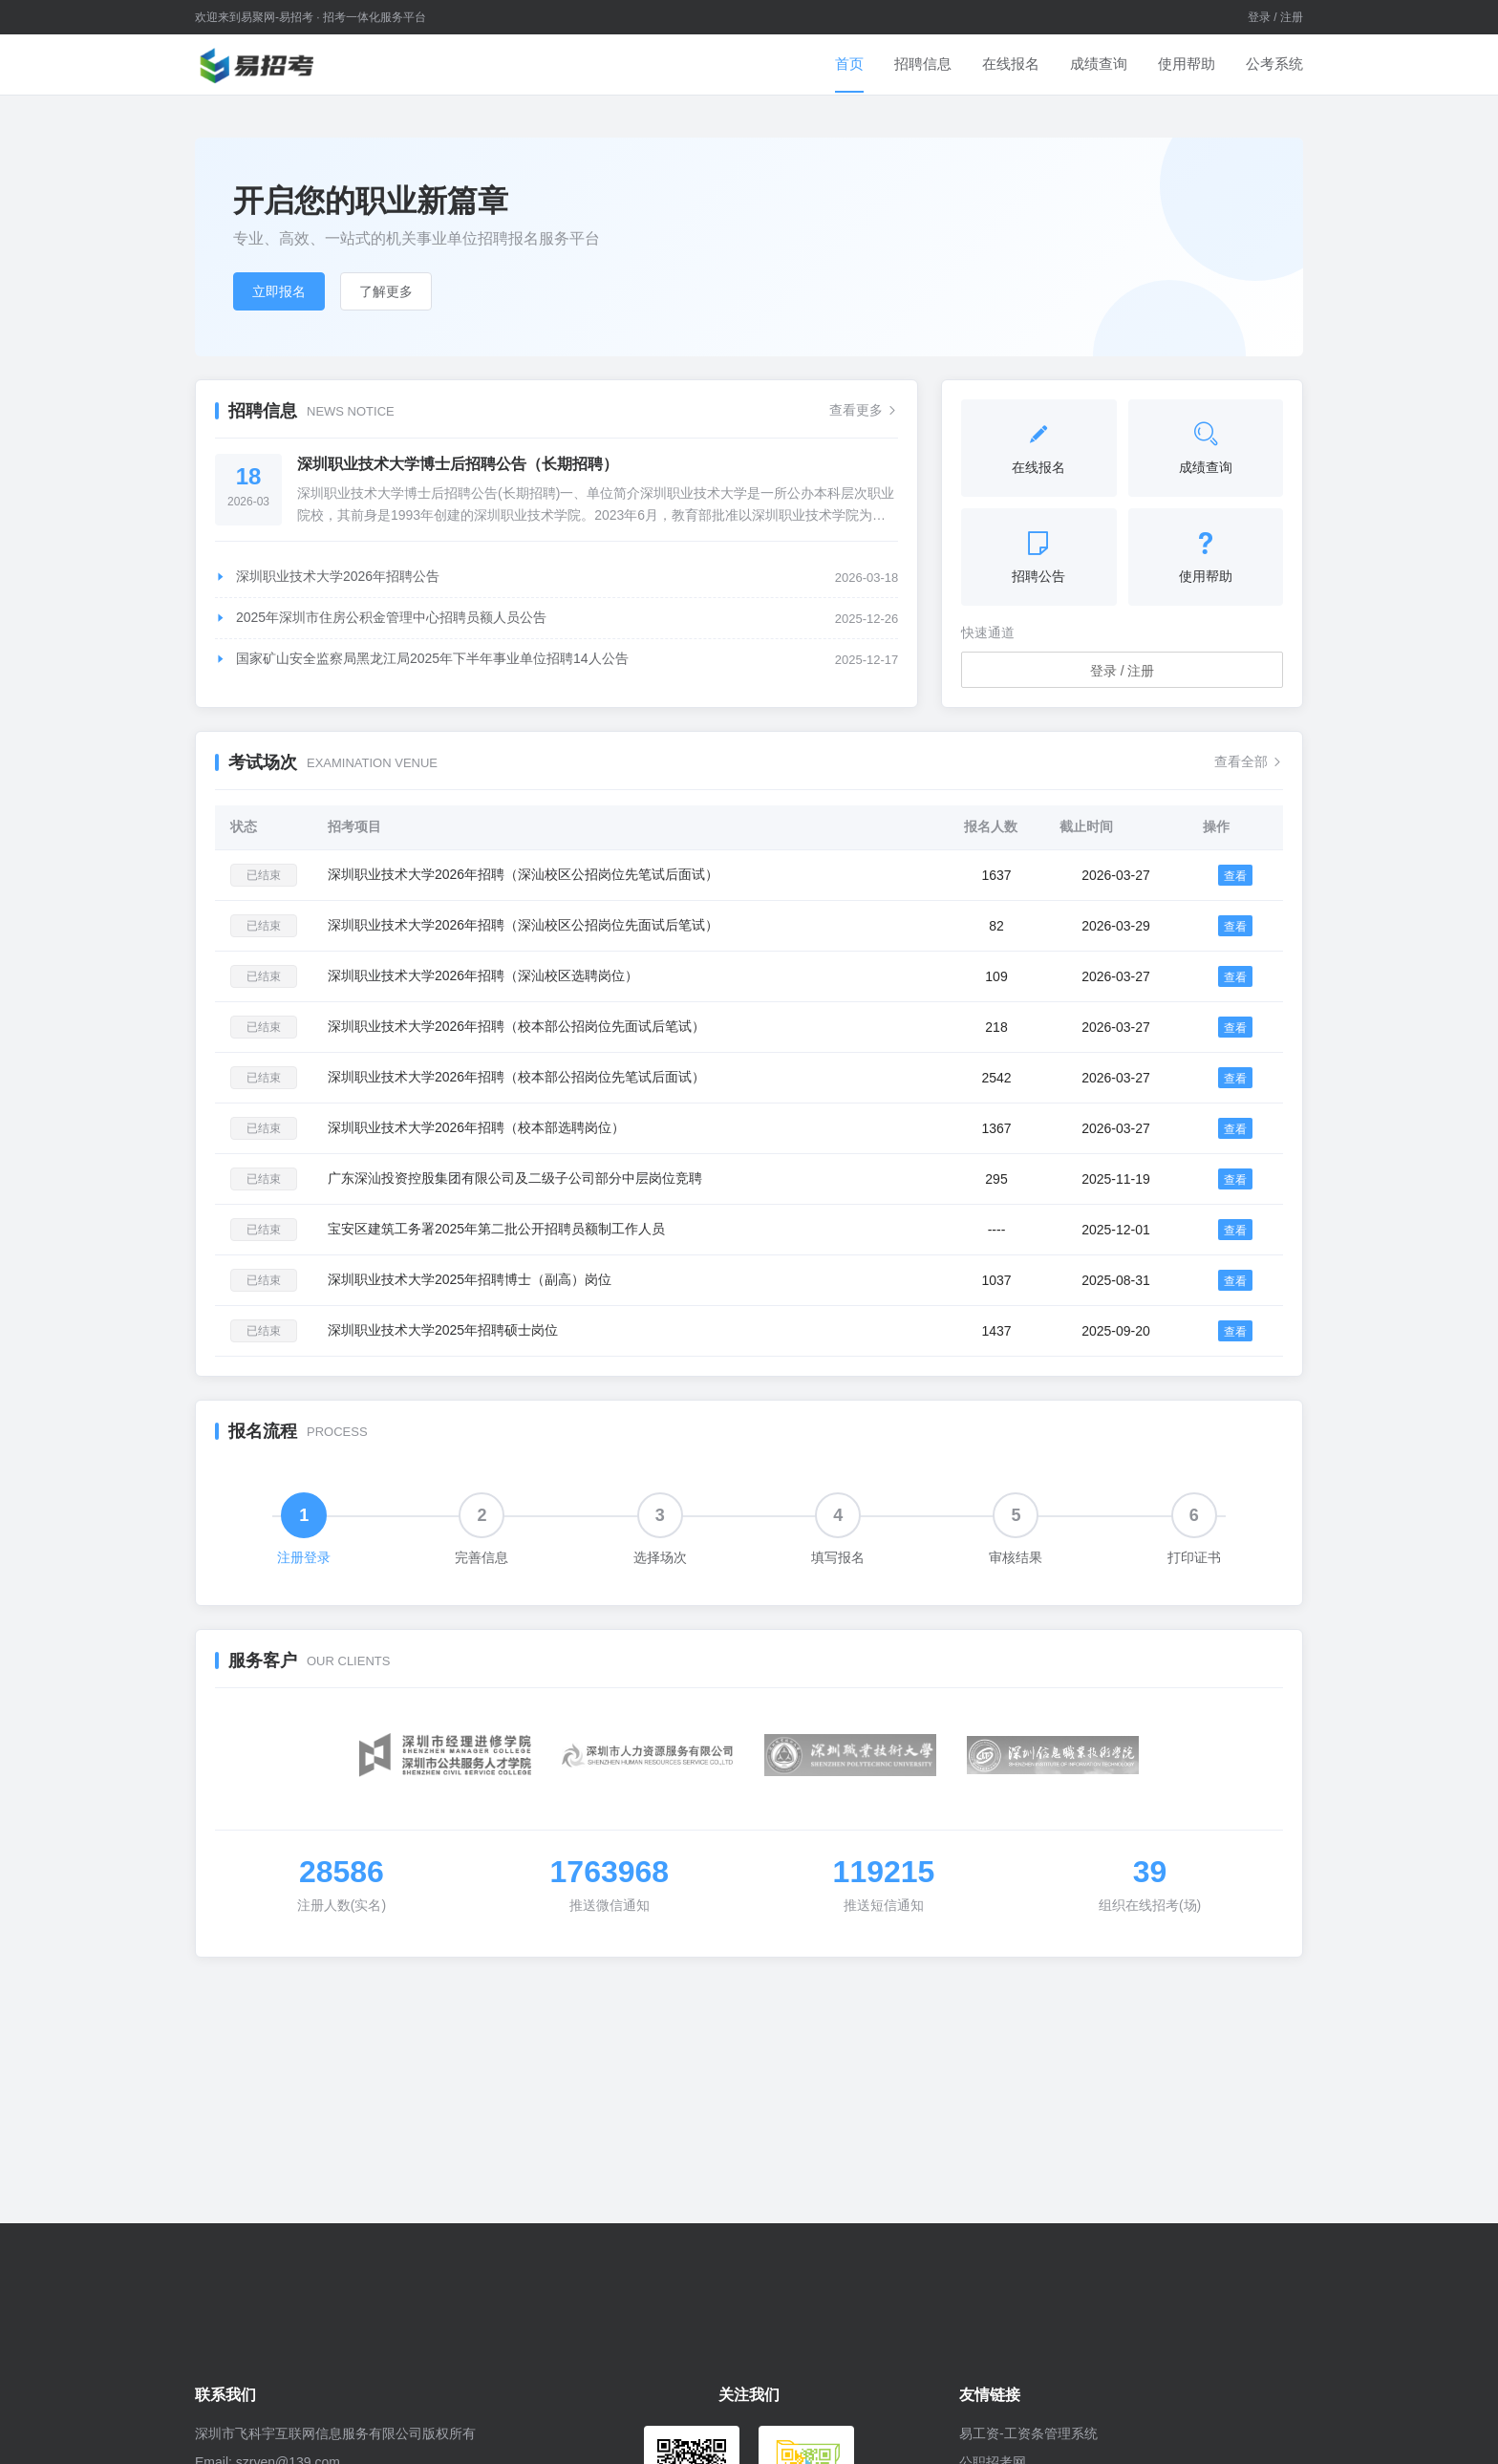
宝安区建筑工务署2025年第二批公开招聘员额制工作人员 (496, 1228)
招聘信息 (923, 63)
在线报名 (1010, 63)
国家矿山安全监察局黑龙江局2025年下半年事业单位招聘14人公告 (422, 658)
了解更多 (386, 291)
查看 (1235, 876)
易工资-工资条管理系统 (1028, 2433)
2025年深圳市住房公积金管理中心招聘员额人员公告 (380, 617)
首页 (849, 63)
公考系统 (1274, 63)
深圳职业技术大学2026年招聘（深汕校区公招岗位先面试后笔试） (523, 924)
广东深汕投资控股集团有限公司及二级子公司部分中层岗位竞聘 (515, 1178)
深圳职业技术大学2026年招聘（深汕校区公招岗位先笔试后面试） (523, 874)
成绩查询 (1098, 63)
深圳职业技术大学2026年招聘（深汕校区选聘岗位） (483, 975)
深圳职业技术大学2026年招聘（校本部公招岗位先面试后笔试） (516, 1026)
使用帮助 (1186, 63)
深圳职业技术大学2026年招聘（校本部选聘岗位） (476, 1127)
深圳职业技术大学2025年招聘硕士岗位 (443, 1330)
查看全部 (1248, 761)
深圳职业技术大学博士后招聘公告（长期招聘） (457, 464)
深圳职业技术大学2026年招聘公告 (327, 576)
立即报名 (279, 291)
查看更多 (863, 410)
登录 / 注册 (1275, 17)
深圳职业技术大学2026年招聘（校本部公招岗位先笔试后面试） (516, 1076)
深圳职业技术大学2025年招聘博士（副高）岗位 (469, 1279)
